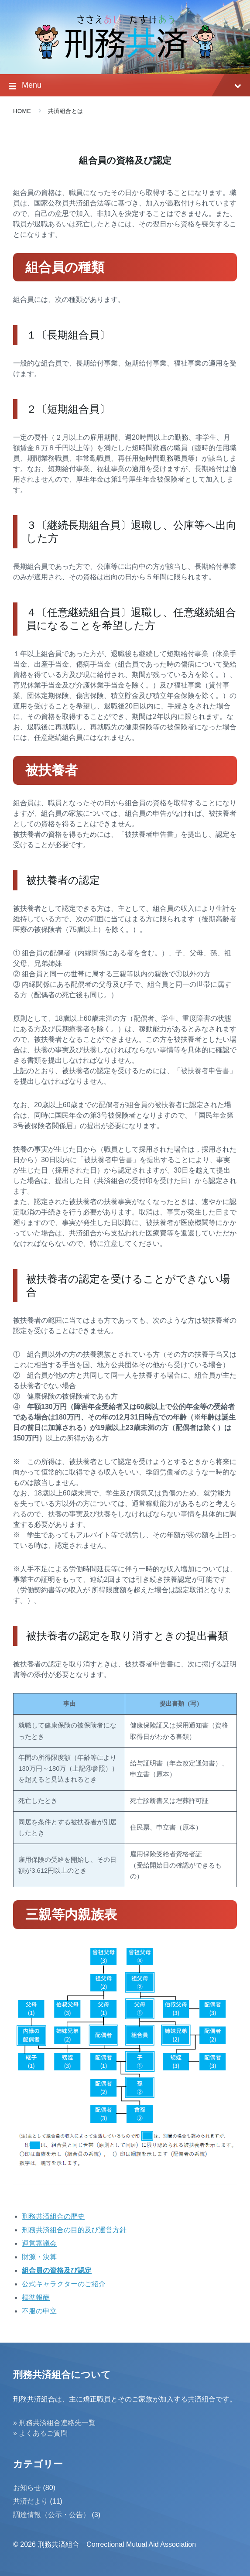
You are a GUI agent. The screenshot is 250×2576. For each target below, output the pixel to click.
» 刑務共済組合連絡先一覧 (54, 2422)
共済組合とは (65, 111)
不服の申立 (39, 2311)
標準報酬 (36, 2297)
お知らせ (27, 2487)
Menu (125, 86)
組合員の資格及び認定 (57, 2270)
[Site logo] (125, 57)
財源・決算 (39, 2257)
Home (22, 111)
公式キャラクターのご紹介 (64, 2284)
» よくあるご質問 (40, 2433)
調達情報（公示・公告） (51, 2514)
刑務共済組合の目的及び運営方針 (74, 2230)
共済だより (30, 2501)
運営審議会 (39, 2243)
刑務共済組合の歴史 (53, 2216)
